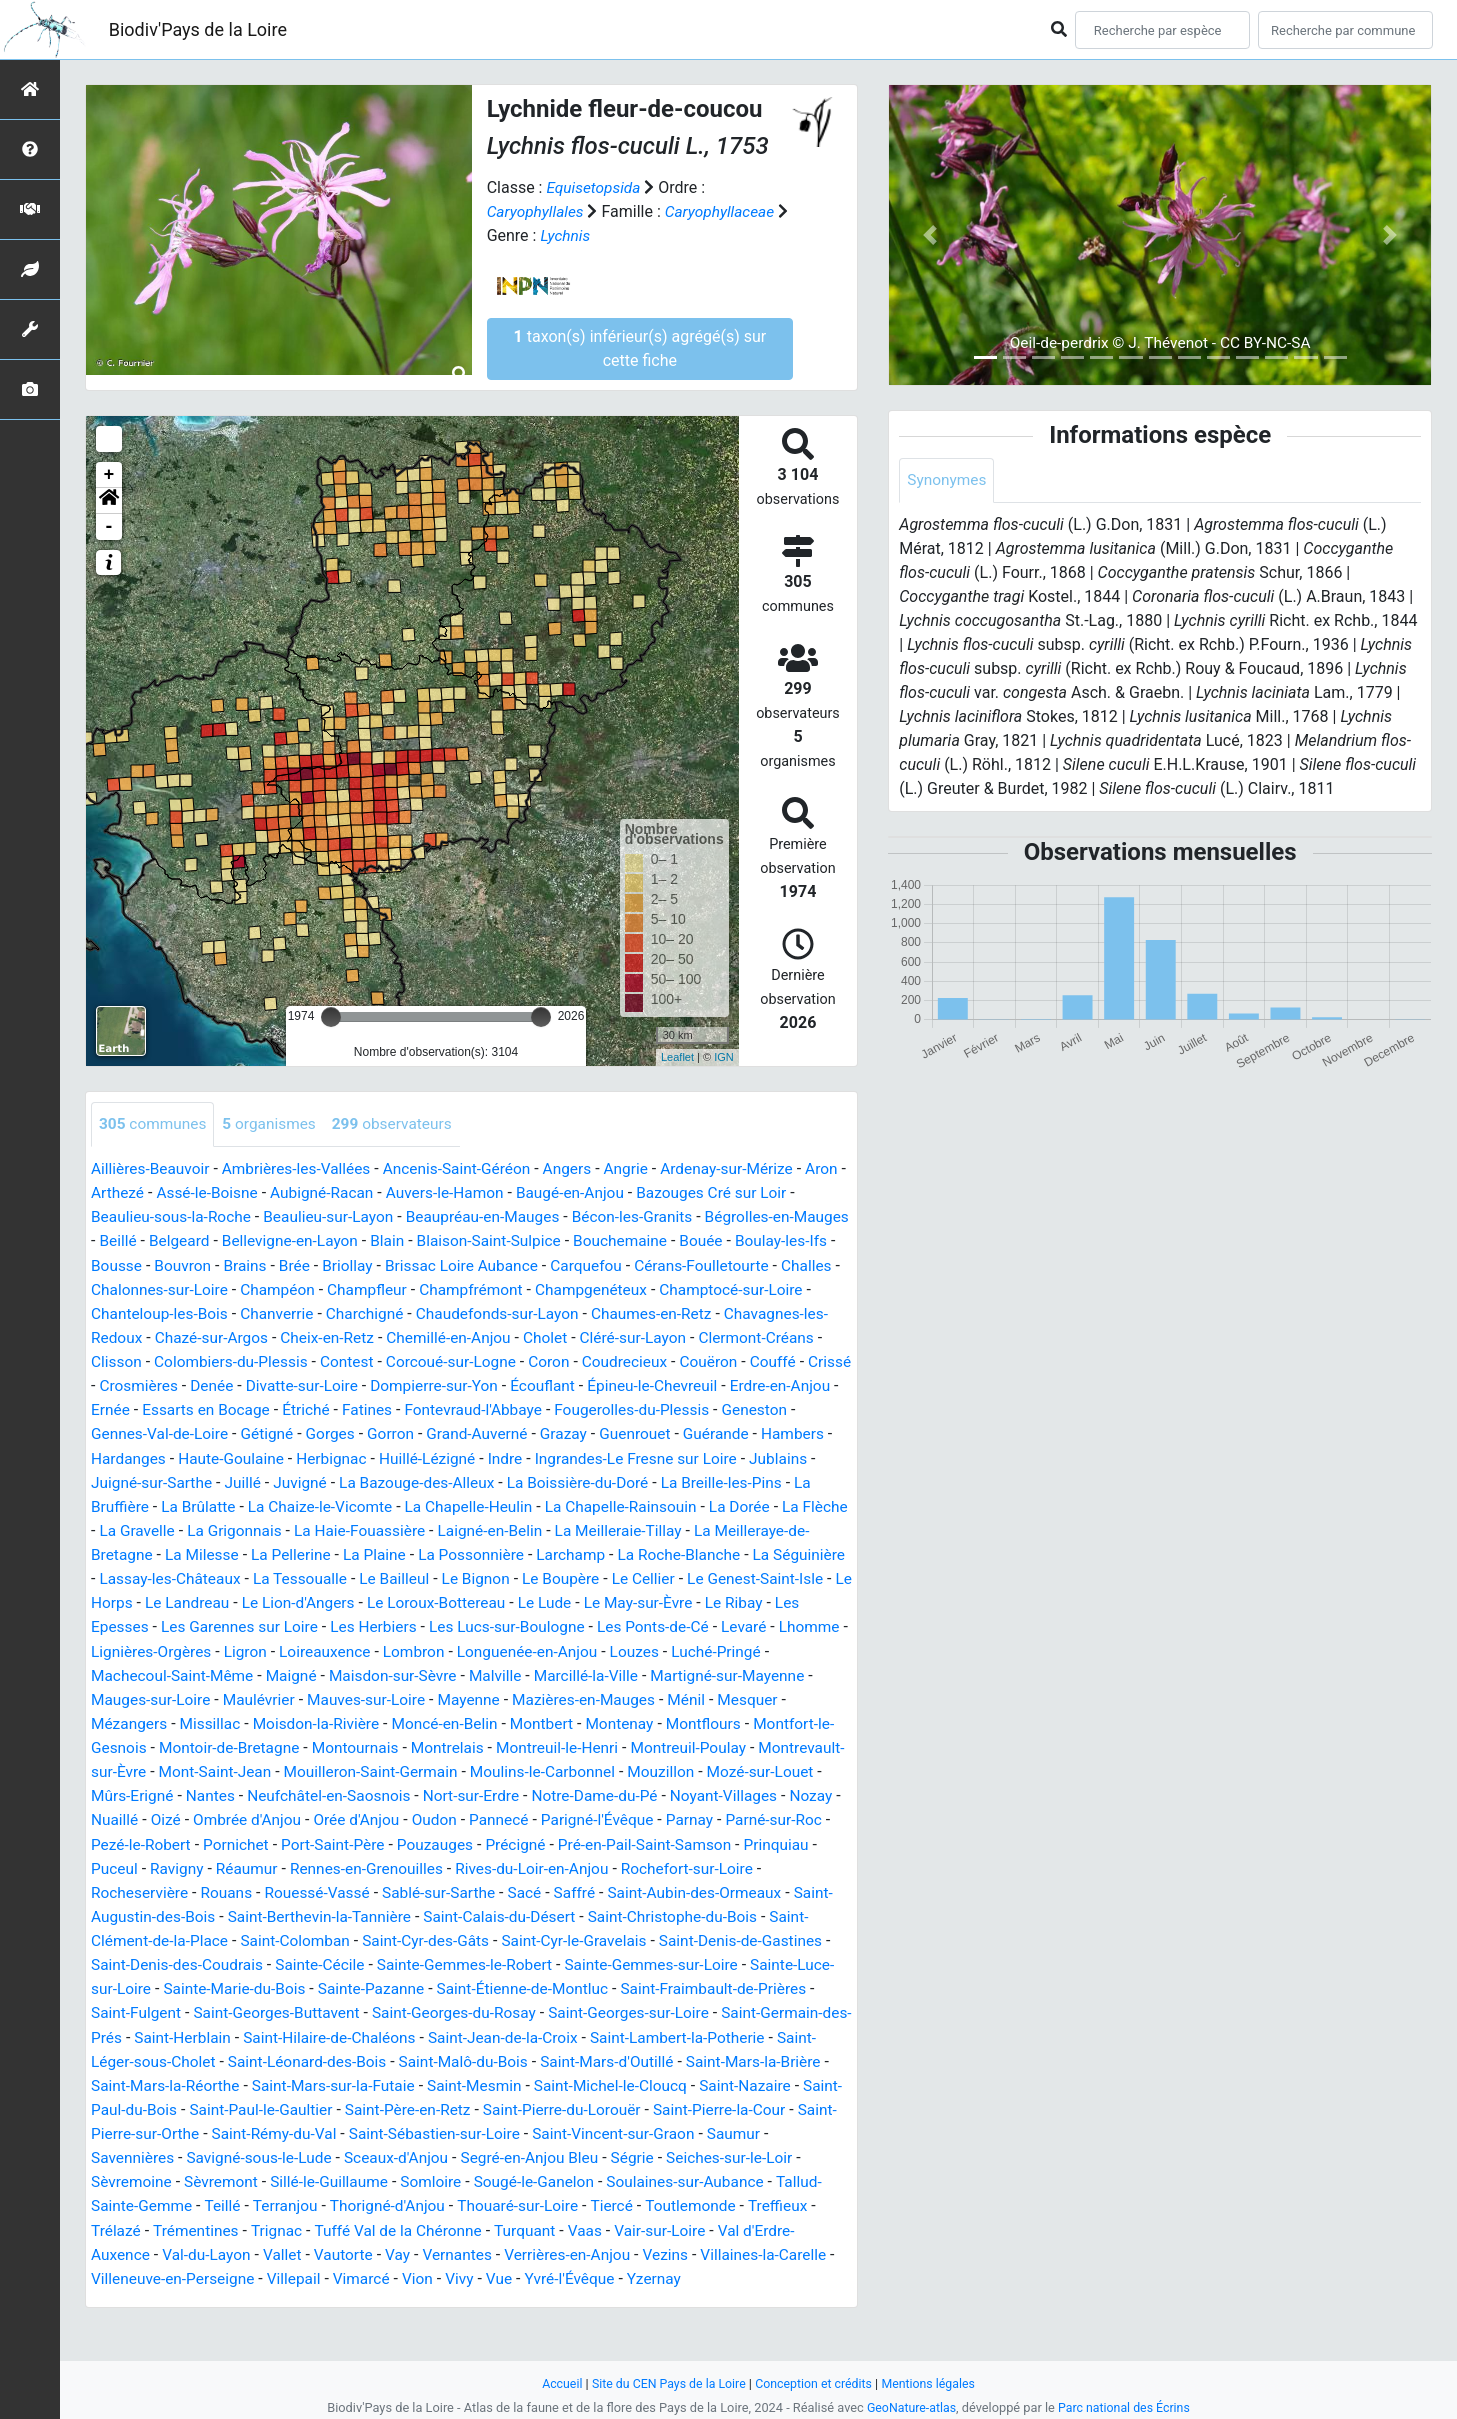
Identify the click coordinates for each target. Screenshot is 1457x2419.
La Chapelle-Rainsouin (294, 1529)
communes (154, 1124)
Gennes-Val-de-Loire (487, 1433)
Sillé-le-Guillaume (538, 2201)
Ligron (113, 1673)
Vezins (167, 2297)
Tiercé (113, 2249)
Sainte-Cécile (403, 1985)
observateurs (401, 1124)
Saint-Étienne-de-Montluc (625, 2009)
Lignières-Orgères (767, 1649)
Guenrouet (260, 1457)
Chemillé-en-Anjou (634, 1337)
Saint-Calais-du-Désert (555, 1937)
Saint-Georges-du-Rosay (551, 2033)
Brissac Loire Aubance (581, 1265)
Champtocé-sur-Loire (165, 1313)
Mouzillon (569, 1793)
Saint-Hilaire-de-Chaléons (473, 2057)
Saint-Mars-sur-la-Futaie (494, 2105)
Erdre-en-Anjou (370, 1409)
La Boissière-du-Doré (250, 1505)
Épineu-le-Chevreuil (237, 1409)
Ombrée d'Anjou (191, 1841)
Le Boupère (388, 1601)
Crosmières (422, 1385)
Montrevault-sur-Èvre (702, 1769)
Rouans (231, 1913)
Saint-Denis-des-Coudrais (255, 1985)
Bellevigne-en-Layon (378, 1241)
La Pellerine (773, 1553)
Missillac (800, 1721)
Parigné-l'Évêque (552, 1841)
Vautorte (586, 2273)
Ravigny (179, 1889)
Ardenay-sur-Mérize (749, 1169)
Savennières (342, 2177)
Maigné (117, 1697)
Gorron (725, 1433)
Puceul (115, 1889)
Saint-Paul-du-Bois (325, 2129)
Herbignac (715, 1457)
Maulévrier (128, 1721)
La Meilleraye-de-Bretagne (539, 1553)
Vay (642, 2273)
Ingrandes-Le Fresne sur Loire (312, 1481)
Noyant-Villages (647, 1817)
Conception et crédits (815, 2383)
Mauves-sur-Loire (239, 1721)
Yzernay (189, 2321)
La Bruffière (514, 1505)
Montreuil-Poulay (557, 1769)
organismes (274, 1124)
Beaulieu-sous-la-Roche (213, 1217)
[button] (109, 501)
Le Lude (405, 1625)
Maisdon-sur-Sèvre (222, 1697)
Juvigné (718, 1481)
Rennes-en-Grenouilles (375, 1889)
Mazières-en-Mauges (464, 1721)
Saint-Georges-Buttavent (367, 2033)
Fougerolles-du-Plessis (242, 1433)
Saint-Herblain (321, 2057)
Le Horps (704, 1601)
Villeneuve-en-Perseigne (432, 2297)
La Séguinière (541, 1577)
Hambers (422, 1457)
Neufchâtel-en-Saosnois (238, 1817)
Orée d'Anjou (303, 1841)
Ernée (455, 1409)
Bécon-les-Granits (690, 1217)
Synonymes (948, 480)
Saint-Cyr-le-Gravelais (631, 1961)
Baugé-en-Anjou (632, 1193)
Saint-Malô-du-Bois (606, 2081)
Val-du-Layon (445, 2273)
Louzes (515, 1673)
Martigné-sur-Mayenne (569, 1697)
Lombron (287, 1673)
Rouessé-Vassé (324, 1913)
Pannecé (451, 1841)
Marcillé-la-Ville (422, 1697)
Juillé (659, 1481)
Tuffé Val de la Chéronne (643, 2249)
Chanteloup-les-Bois (323, 1313)
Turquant (774, 2249)
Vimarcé (626, 2297)
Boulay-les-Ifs (139, 1265)
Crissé (347, 1385)
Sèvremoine (333, 2201)
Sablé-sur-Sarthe (450, 1913)
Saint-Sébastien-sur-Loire (704, 2153)
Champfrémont (647, 1289)
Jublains (459, 1481)
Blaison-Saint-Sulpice (585, 1241)
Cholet (734, 1337)
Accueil (555, 2383)
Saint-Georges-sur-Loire (732, 2033)
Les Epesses (686, 1625)
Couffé (288, 1385)
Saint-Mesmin (640, 2105)
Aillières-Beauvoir (152, 1169)
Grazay (185, 1457)
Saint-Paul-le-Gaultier (477, 2129)
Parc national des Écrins (1125, 2407)
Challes (215, 1289)
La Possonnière (202, 1577)
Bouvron (293, 1265)
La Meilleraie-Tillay (368, 1553)
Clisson (304, 1361)
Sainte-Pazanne (468, 2009)
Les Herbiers (210, 1649)
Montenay (470, 1745)
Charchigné (535, 1313)
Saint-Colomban (343, 1961)
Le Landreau (793, 1601)
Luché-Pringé (599, 1673)
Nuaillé (796, 1817)
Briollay (463, 1265)
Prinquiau (761, 1865)
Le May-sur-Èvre (501, 1625)
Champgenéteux (771, 1289)
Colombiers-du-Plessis (422, 1361)
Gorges (663, 1433)
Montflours (557, 1745)
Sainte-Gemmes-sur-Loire (746, 1985)
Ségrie (113, 2201)
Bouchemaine (721, 1241)
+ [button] (109, 475)
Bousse (225, 1265)
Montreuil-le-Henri (421, 1769)
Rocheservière (141, 1913)
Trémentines (434, 2249)
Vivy (727, 2297)
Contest (543, 1361)
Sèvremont (426, 2201)
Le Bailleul (216, 1601)
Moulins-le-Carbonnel (447, 1793)
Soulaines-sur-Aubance (172, 2225)
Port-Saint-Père (301, 1865)
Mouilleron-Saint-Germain (269, 1793)
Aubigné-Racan (375, 1193)
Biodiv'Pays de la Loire (198, 29)
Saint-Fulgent (222, 2033)
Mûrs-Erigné (783, 1793)
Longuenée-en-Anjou (405, 1673)
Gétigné (597, 1433)
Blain (479, 1241)
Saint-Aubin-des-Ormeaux (714, 1913)
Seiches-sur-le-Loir (213, 2201)
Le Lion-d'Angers (149, 1625)
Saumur (258, 2177)
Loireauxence (195, 1673)
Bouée (804, 1241)
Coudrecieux (135, 1385)
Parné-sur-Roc (735, 1841)
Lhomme (660, 1649)
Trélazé (353, 2249)
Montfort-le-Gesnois (679, 1745)
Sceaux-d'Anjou (615, 2177)
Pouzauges (407, 1865)
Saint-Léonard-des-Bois (444, 2081)
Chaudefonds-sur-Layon (672, 1313)
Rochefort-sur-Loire (707, 1889)
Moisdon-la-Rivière (156, 1745)
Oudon (384, 1841)
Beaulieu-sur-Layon (376, 1217)
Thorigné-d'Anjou (619, 2225)
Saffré (590, 1913)
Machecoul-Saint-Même (743, 1673)
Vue (768, 2297)
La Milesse (681, 1553)
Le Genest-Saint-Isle (589, 1601)
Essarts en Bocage (553, 1409)
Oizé (106, 1841)
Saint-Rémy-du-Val (538, 2153)
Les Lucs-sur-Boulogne (348, 1649)
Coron (751, 1361)
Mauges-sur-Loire (723, 1697)
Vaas (109, 2273)
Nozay (737, 1817)
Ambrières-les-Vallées (303, 1169)
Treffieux (284, 2249)
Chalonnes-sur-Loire (325, 1289)
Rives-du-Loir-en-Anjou (546, 1889)
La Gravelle (580, 1529)
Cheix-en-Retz (508, 1337)
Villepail (557, 2297)
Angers (584, 1169)
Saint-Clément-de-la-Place (182, 1961)
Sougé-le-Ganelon (749, 2201)
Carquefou (710, 1265)
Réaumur (252, 1889)
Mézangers (716, 1721)
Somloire (642, 2201)
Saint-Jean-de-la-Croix (652, 2057)
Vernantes (703, 2273)
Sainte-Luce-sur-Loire (166, 2009)
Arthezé (164, 1193)
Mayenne (345, 1721)
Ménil (570, 1721)
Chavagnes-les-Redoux (237, 1337)
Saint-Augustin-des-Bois (176, 1937)
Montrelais (308, 1769)
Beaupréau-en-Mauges (536, 1217)
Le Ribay (600, 1625)
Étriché (656, 1409)
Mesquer (633, 1721)
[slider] (331, 1017)
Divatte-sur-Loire (591, 1385)
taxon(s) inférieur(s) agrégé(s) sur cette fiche (640, 348)
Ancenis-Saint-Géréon (469, 1169)
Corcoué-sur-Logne (650, 1361)
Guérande (343, 1457)
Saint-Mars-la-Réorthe (320, 2105)
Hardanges (506, 1457)
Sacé (539, 1913)
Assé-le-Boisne (256, 1193)
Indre (177, 1481)
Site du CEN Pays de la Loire (666, 2383)
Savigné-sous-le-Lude (473, 2177)
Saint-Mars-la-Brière (161, 2105)
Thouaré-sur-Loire (754, 2225)
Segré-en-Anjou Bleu (752, 2177)
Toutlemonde (194, 2249)
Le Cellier (474, 1601)
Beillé (201, 1241)
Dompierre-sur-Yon (727, 1385)
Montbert (390, 1745)
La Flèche (494, 1529)
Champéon (446, 1289)
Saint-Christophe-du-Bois (734, 1937)
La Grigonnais (680, 1529)
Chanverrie (445, 1313)
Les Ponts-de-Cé (499, 1649)
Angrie (644, 1169)
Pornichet (202, 1865)
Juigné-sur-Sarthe (565, 1481)
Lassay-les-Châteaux (674, 1577)
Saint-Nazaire (200, 2129)
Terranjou (513, 2225)
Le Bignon (300, 1601)
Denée (498, 1385)
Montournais (212, 1769)
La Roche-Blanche (416, 1577)
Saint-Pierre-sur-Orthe (384, 2153)
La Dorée (416, 1529)
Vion (684, 2297)
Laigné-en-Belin (235, 1553)
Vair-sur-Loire (186, 2273)
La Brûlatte (606, 1505)
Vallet (523, 2273)
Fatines (720, 1409)
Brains (358, 1265)
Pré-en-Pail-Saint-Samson (624, 1865)
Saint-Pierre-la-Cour (226, 2153)
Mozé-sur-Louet (672, 1793)
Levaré (593, 1649)
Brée (409, 1265)
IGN (724, 1057)
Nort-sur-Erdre (386, 1817)
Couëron (222, 1385)
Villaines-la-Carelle (269, 2297)
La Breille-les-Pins (399, 1505)
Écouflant (124, 1409)
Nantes (116, 1817)
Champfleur (539, 1289)
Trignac (517, 2249)
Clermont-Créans (206, 1361)
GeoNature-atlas (909, 2407)
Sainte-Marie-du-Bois (326, 2009)
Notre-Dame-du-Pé (514, 1817)
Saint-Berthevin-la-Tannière (368, 1937)
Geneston (369, 1433)
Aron (108, 1193)
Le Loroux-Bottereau (293, 1625)
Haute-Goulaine (612, 1457)
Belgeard (264, 1241)
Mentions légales (934, 2383)
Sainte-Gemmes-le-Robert (553, 1985)
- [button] (109, 527)
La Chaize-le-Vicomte (733, 1505)
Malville (328, 1697)
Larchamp (305, 1577)
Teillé (449, 2225)
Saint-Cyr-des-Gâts (478, 1961)
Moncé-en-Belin (290, 1745)
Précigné (490, 1865)
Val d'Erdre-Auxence (316, 2273)
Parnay (647, 1841)
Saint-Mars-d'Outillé (754, 2081)
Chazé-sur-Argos (389, 1337)
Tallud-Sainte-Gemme (342, 2225)
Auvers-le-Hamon (503, 1193)
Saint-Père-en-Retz (629, 2129)
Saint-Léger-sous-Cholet (265, 2081)
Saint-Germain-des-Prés (175, 2057)
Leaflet (677, 1057)
